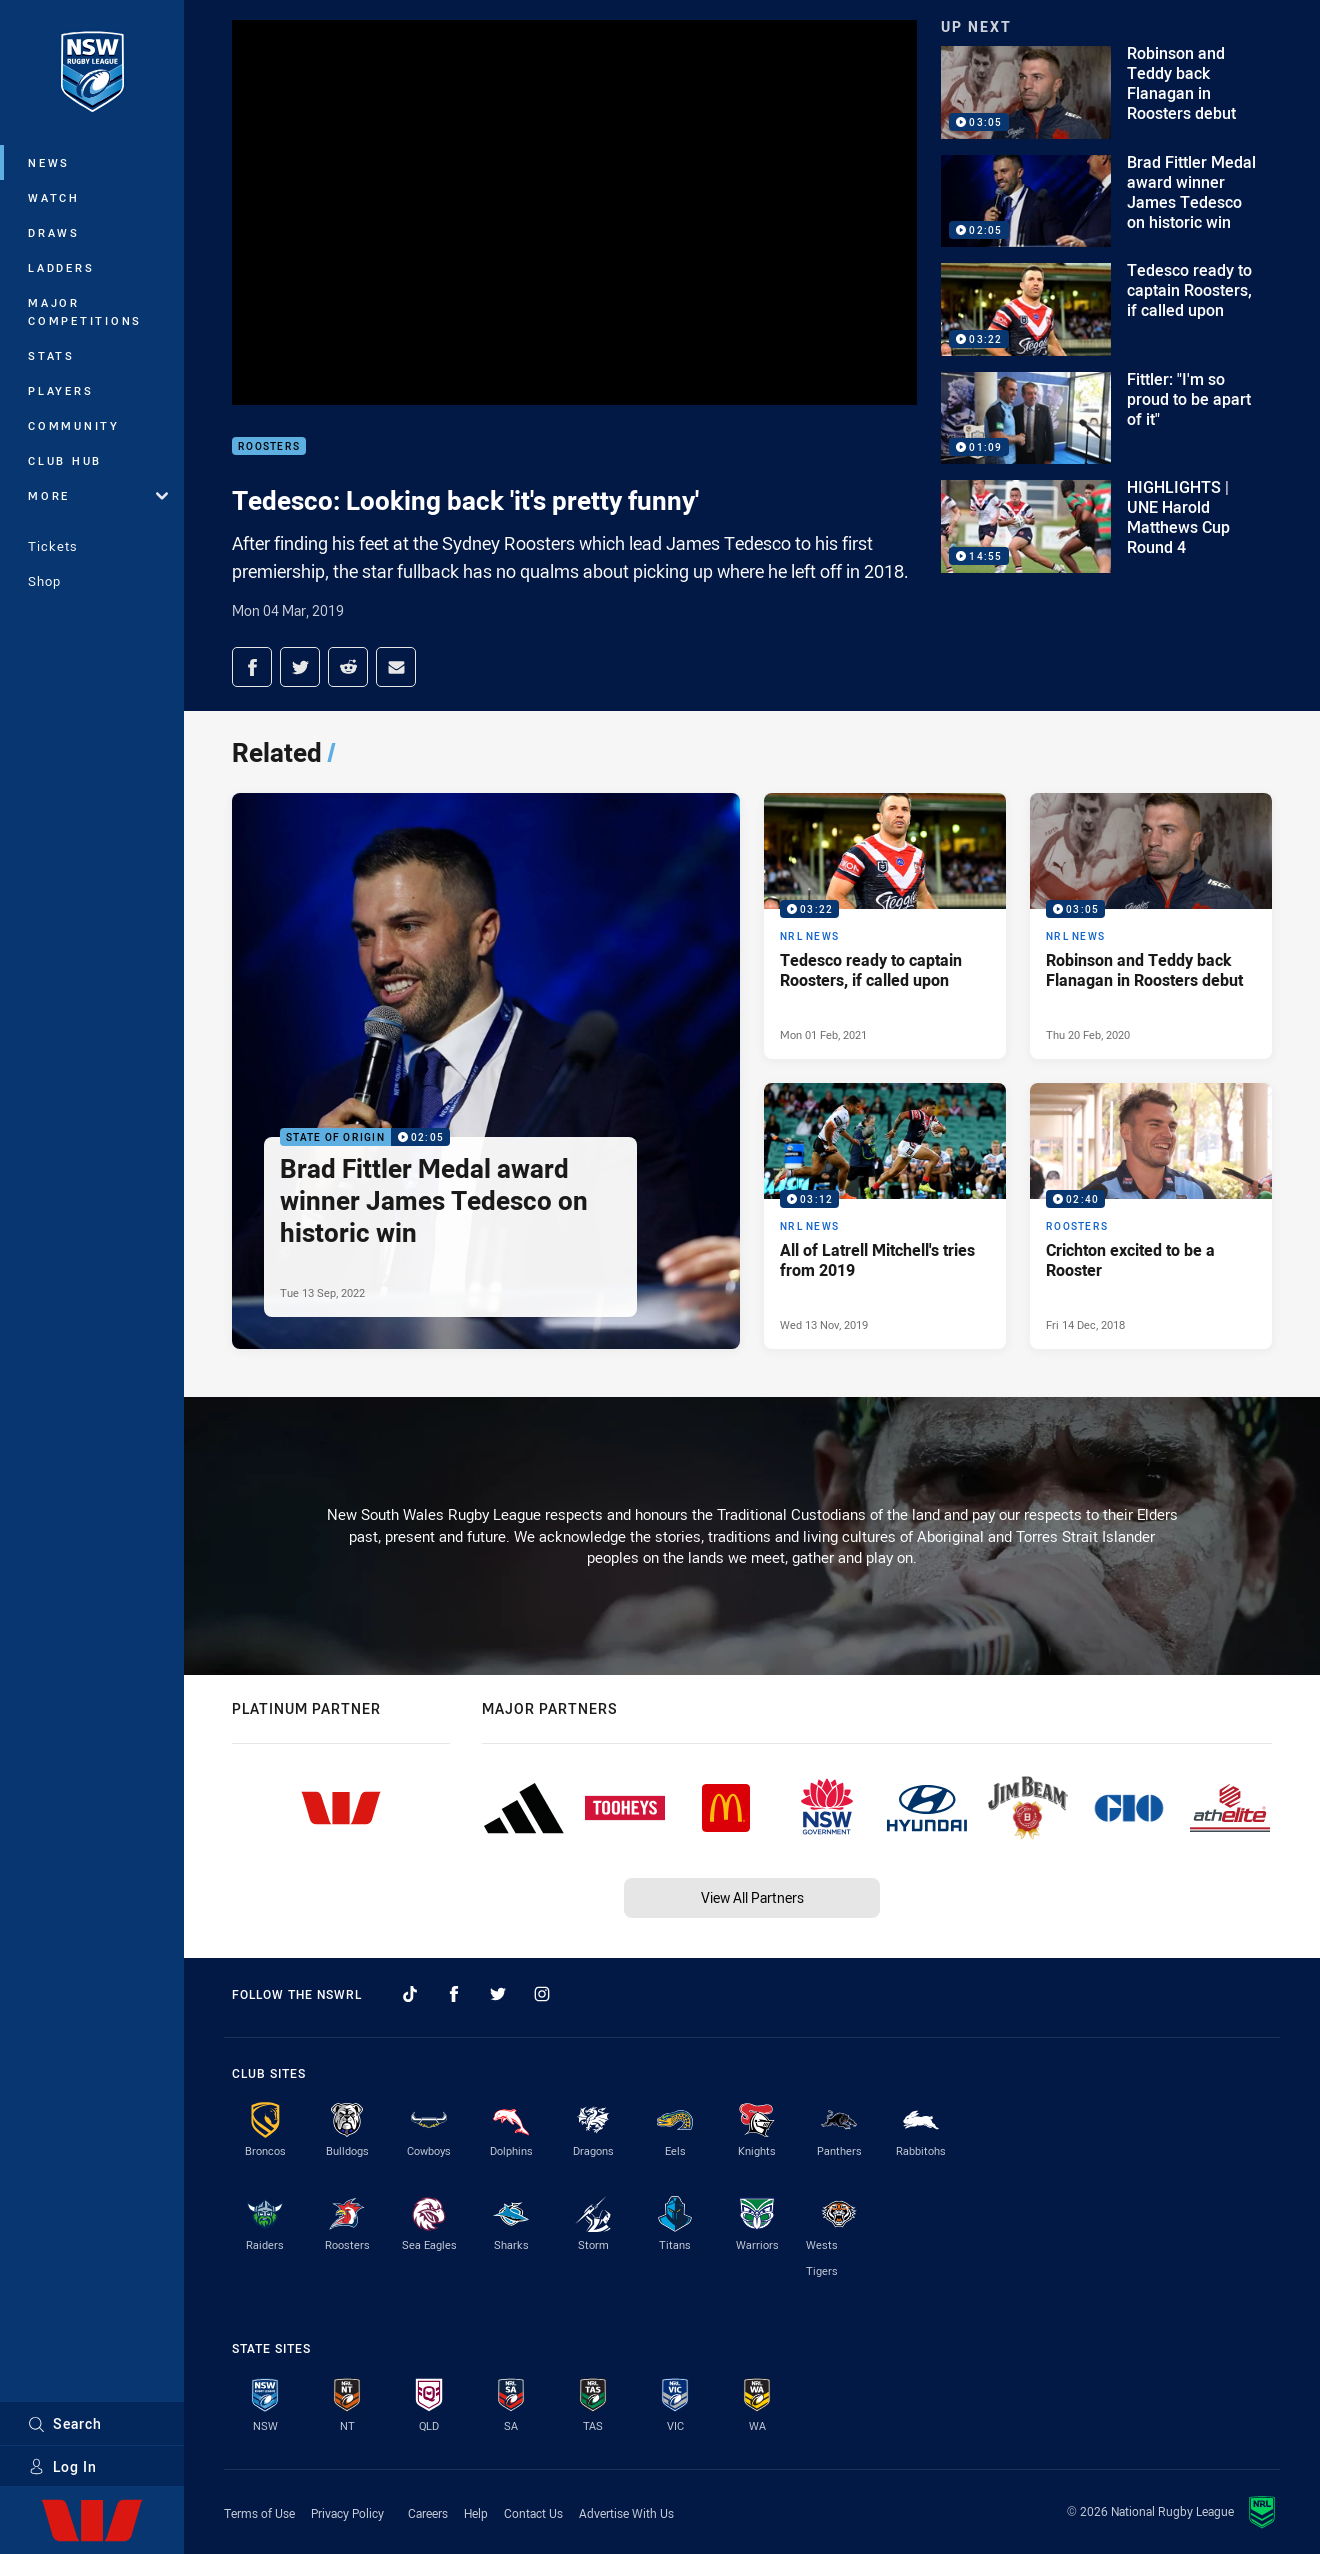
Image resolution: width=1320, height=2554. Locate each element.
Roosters (269, 446)
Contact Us (533, 2513)
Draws (54, 232)
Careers (428, 2513)
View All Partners (752, 1897)
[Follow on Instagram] (542, 1994)
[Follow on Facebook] (454, 1994)
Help (476, 2513)
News (49, 162)
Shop (44, 581)
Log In (62, 2466)
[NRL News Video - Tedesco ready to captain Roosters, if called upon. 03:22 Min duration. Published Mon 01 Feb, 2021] (885, 926)
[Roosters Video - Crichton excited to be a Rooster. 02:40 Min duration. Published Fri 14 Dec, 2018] (1151, 1216)
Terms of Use (259, 2513)
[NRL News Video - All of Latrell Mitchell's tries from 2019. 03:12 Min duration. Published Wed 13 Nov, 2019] (885, 1216)
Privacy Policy (347, 2513)
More (98, 495)
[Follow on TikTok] (410, 1994)
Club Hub (65, 460)
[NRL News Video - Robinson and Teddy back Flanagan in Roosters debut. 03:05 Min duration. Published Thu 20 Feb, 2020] (1151, 926)
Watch (54, 197)
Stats (51, 355)
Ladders (61, 267)
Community (74, 425)
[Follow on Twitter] (498, 1994)
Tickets (53, 546)
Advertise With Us (626, 2513)
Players (60, 390)
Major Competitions (85, 311)
